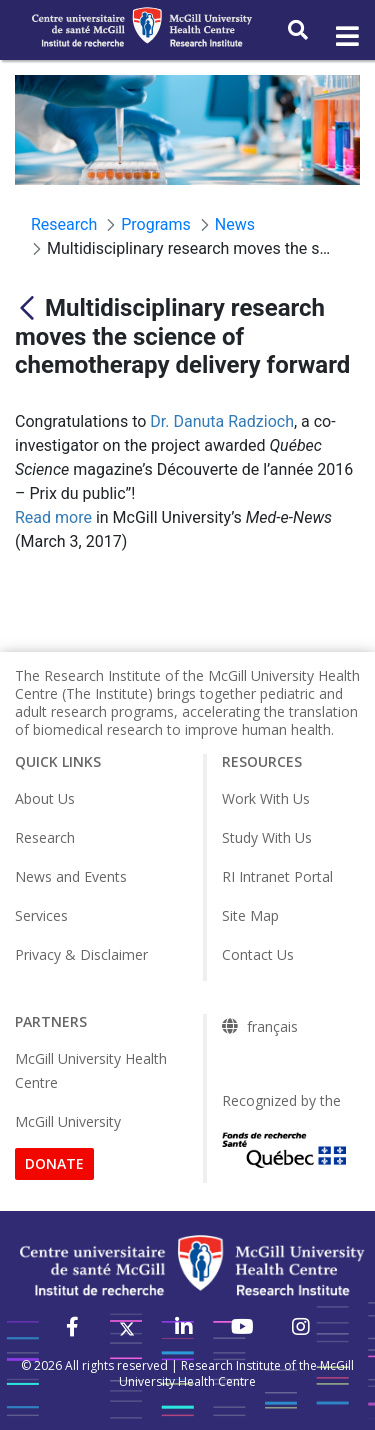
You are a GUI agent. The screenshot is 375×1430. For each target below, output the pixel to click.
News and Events (71, 876)
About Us (45, 798)
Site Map (250, 915)
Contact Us (258, 954)
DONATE (54, 1163)
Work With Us (266, 798)
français (272, 1027)
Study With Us (267, 837)
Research (45, 837)
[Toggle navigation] (346, 37)
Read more (53, 517)
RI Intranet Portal (277, 876)
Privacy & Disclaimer (81, 954)
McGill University (68, 1121)
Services (41, 915)
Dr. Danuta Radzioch (222, 421)
